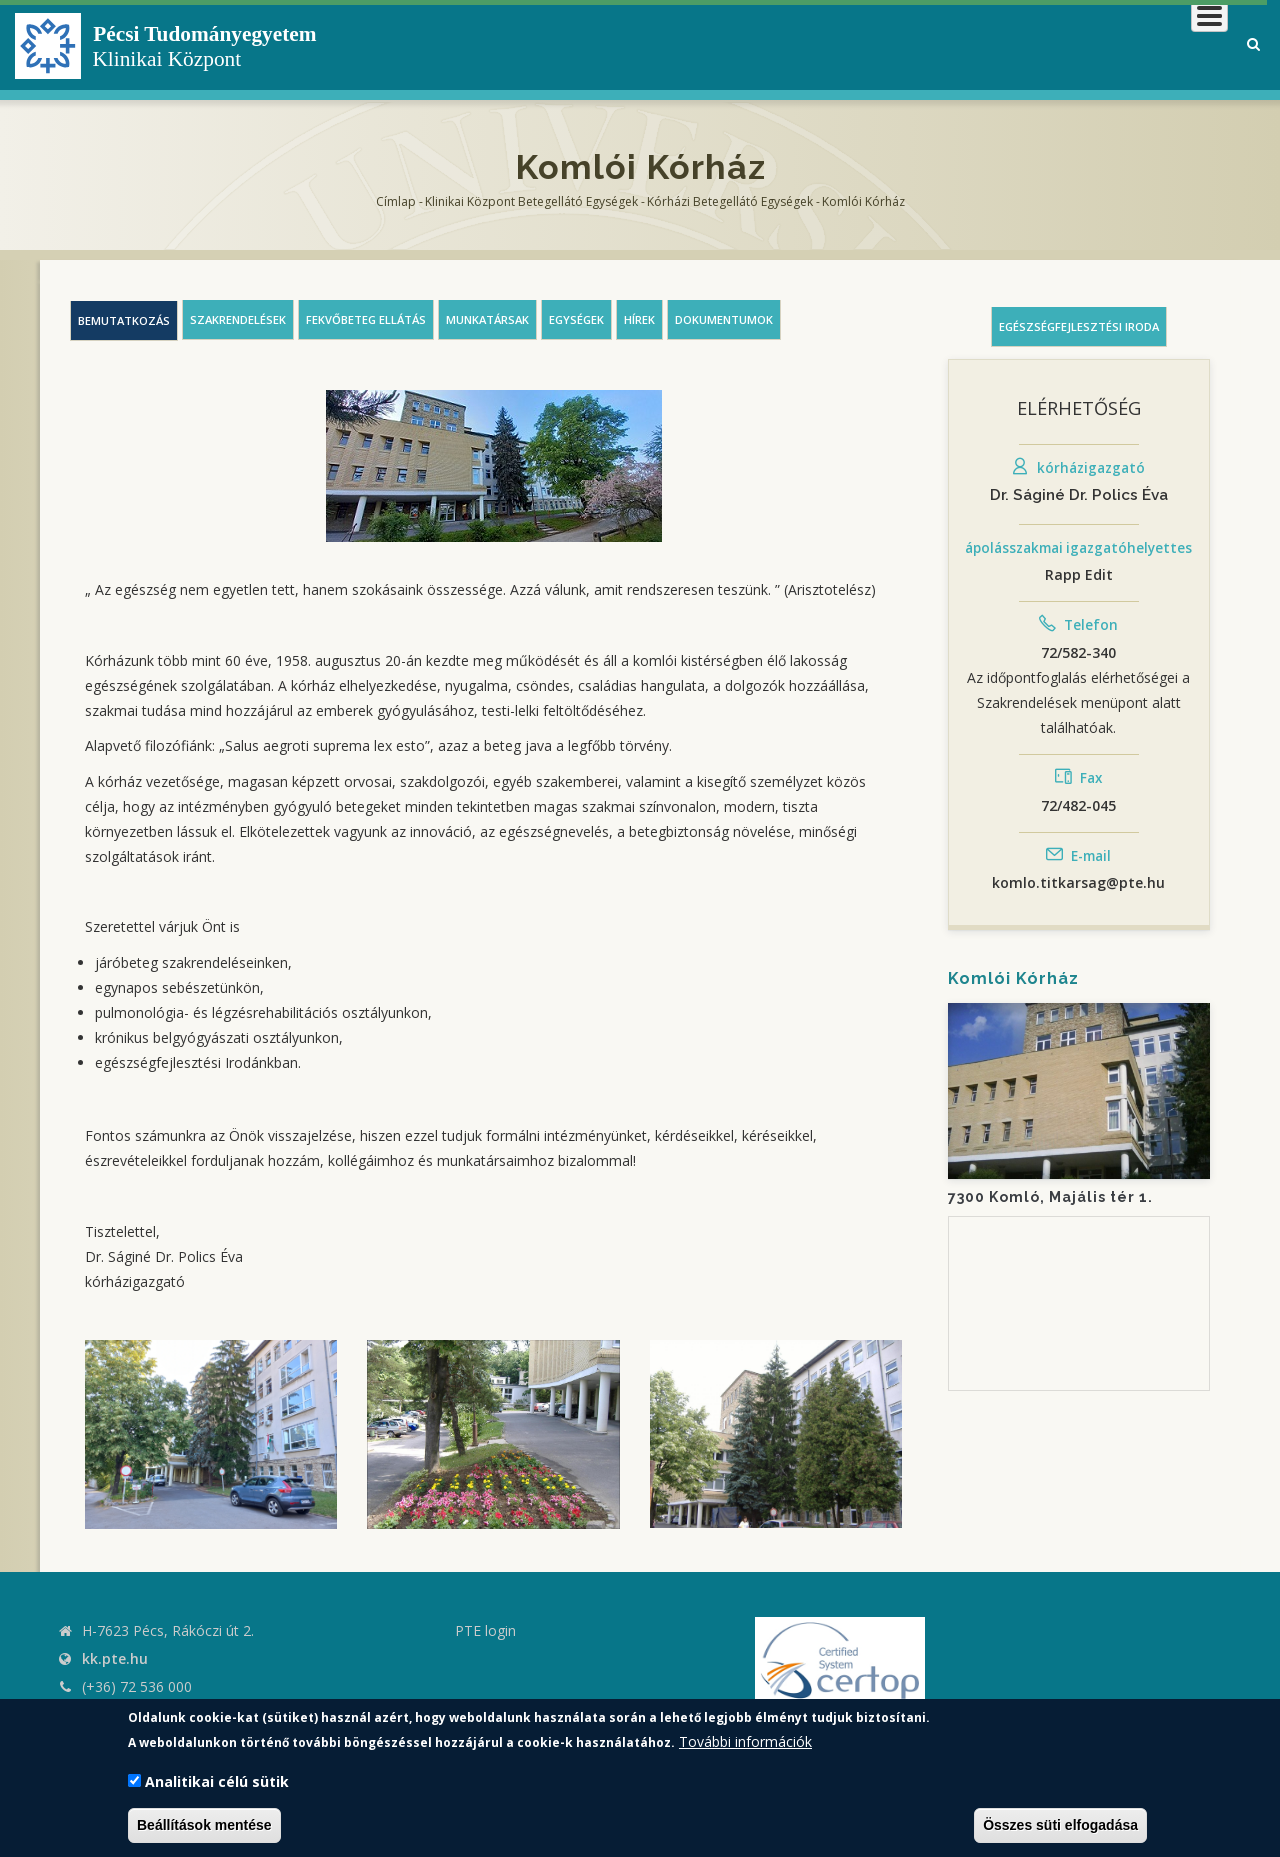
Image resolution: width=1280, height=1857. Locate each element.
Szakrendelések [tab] (238, 319)
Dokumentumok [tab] (724, 319)
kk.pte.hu (115, 1658)
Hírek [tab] (639, 319)
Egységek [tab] (576, 319)
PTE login (485, 1630)
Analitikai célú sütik (217, 1781)
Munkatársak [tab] (487, 319)
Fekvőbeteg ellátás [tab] (366, 319)
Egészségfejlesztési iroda (1079, 326)
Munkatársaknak (1146, 44)
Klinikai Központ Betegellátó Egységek (531, 201)
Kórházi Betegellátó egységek (730, 201)
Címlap (396, 201)
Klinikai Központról (693, 44)
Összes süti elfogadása (1060, 1825)
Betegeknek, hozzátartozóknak (925, 44)
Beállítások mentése (204, 1825)
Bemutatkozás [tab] (124, 320)
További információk (745, 1741)
